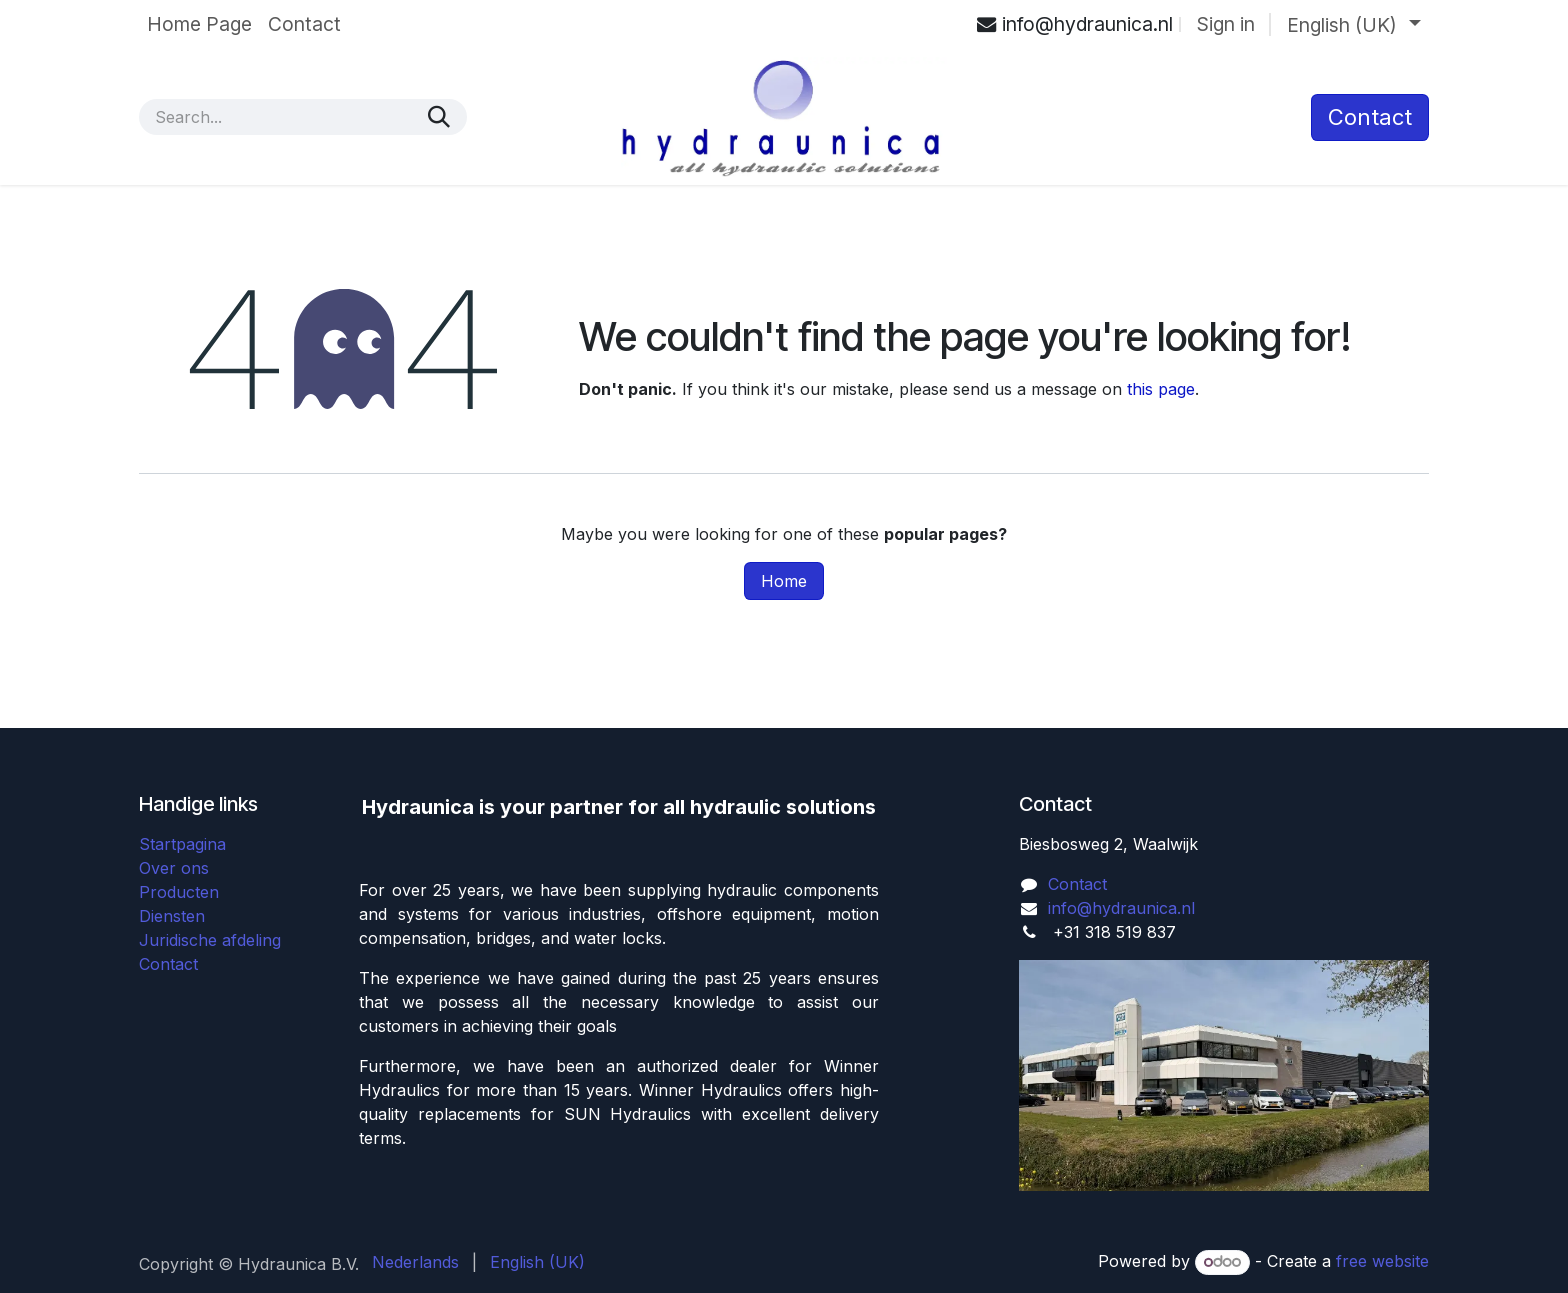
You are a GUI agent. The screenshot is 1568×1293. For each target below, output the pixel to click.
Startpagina (182, 844)
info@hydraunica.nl (1121, 908)
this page (1161, 389)
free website (1382, 1261)
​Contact (1370, 117)
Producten (179, 892)
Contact (168, 964)
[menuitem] (199, 24)
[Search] (439, 117)
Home (784, 581)
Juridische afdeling (210, 940)
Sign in (1226, 24)
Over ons (174, 868)
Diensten (172, 916)
